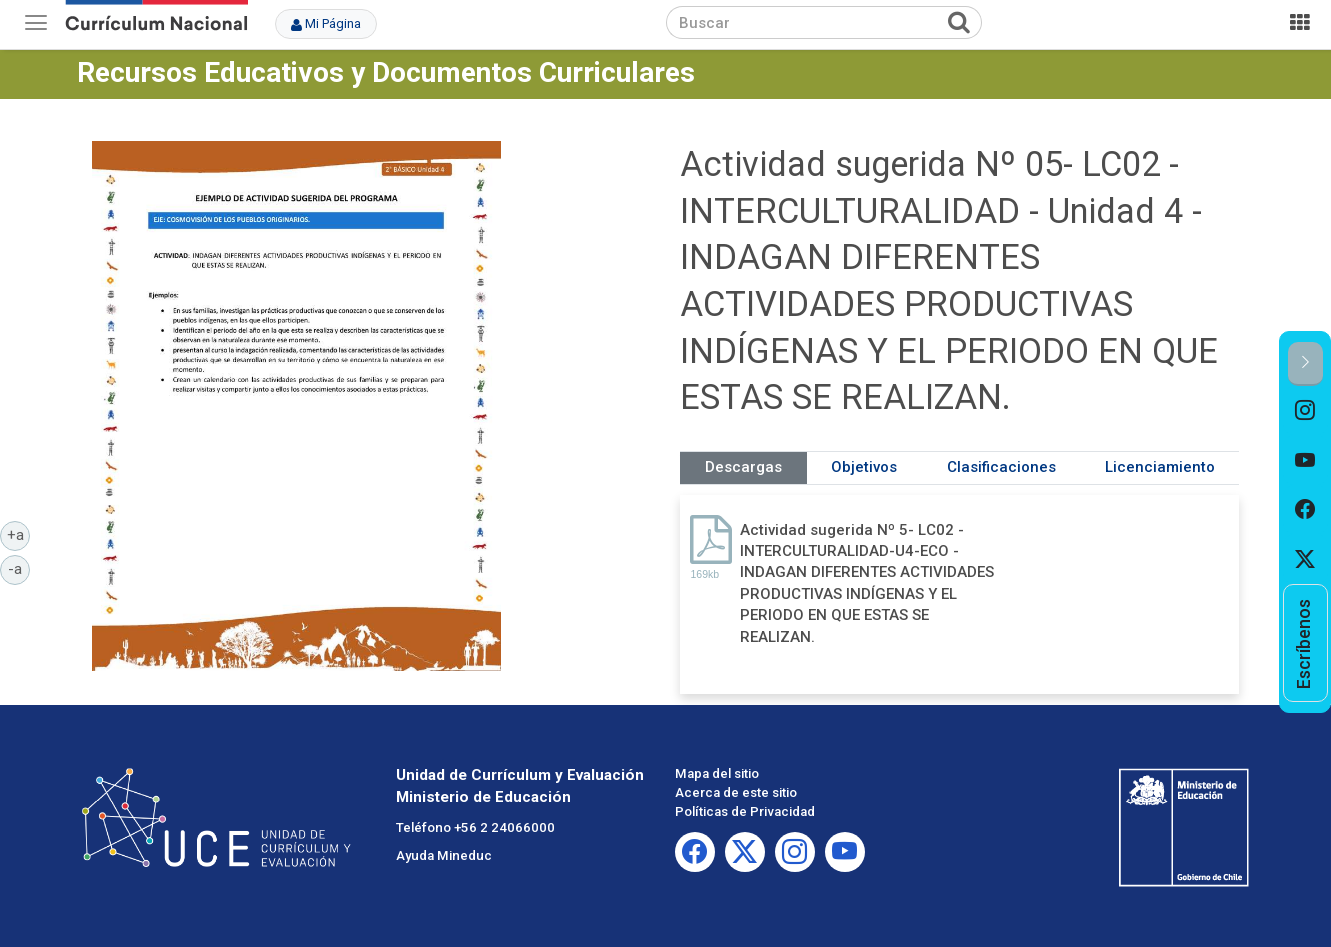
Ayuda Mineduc (444, 855)
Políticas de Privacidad (745, 811)
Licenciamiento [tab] (1160, 467)
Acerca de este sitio (736, 792)
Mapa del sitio (717, 773)
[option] (1305, 411)
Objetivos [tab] (864, 467)
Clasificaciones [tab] (1001, 467)
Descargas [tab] (743, 467)
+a (19, 534)
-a (19, 568)
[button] (1305, 363)
